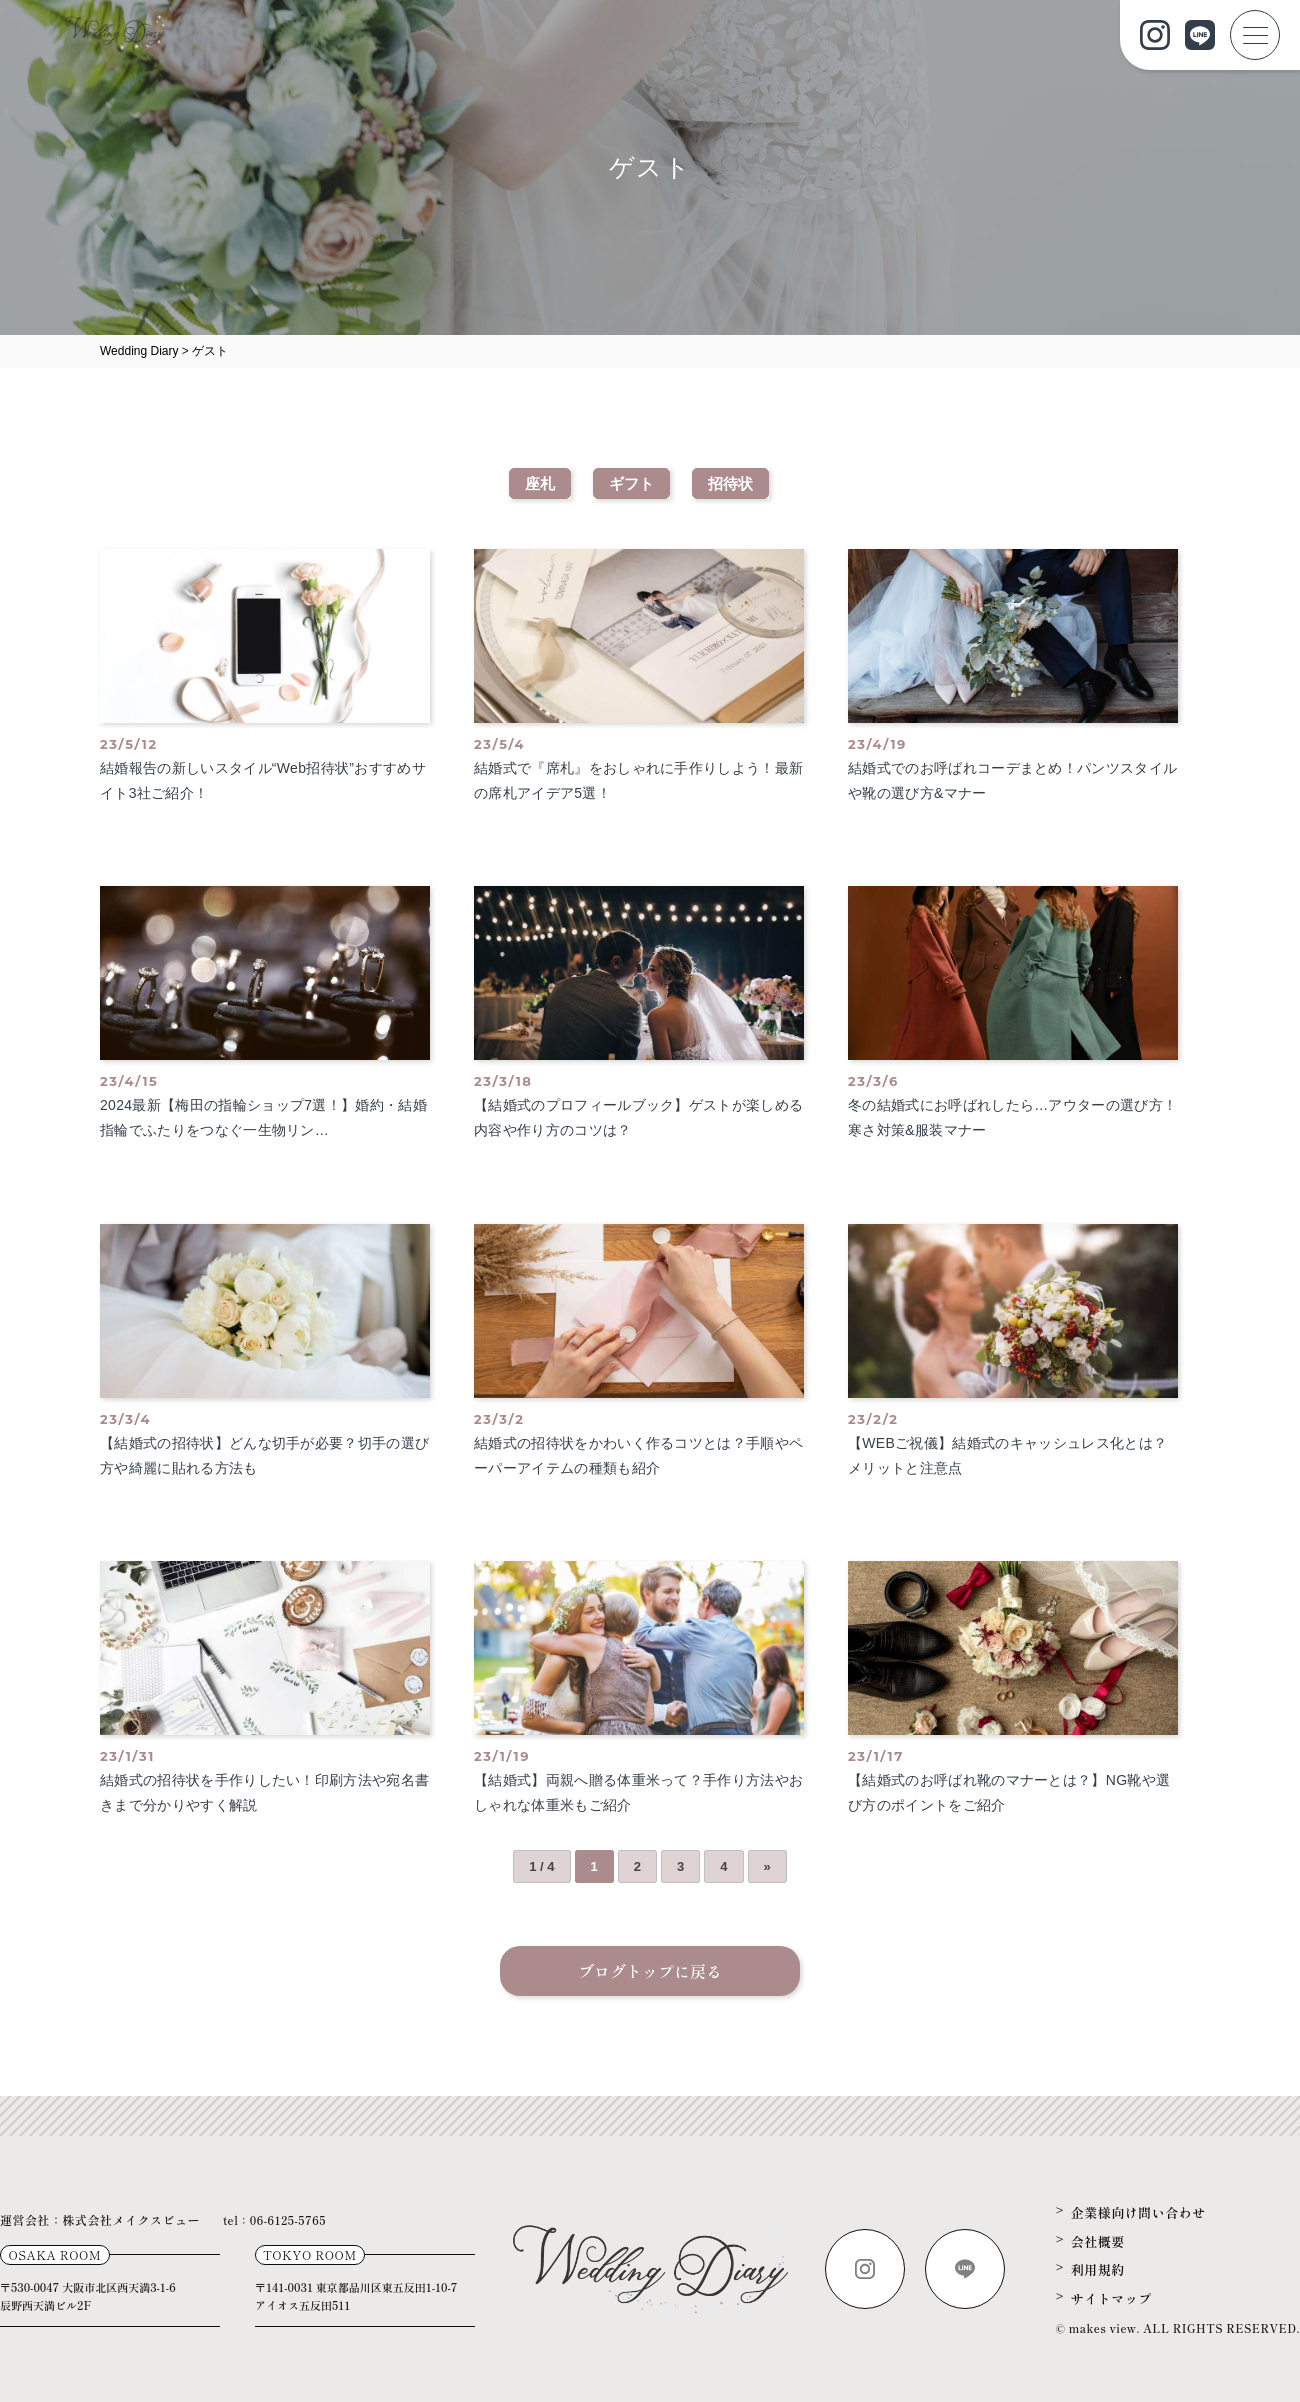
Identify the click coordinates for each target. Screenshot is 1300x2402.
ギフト (631, 483)
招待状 (730, 483)
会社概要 (1098, 2241)
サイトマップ (1111, 2298)
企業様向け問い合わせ (1138, 2212)
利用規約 (1098, 2269)
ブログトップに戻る (650, 1971)
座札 (540, 483)
